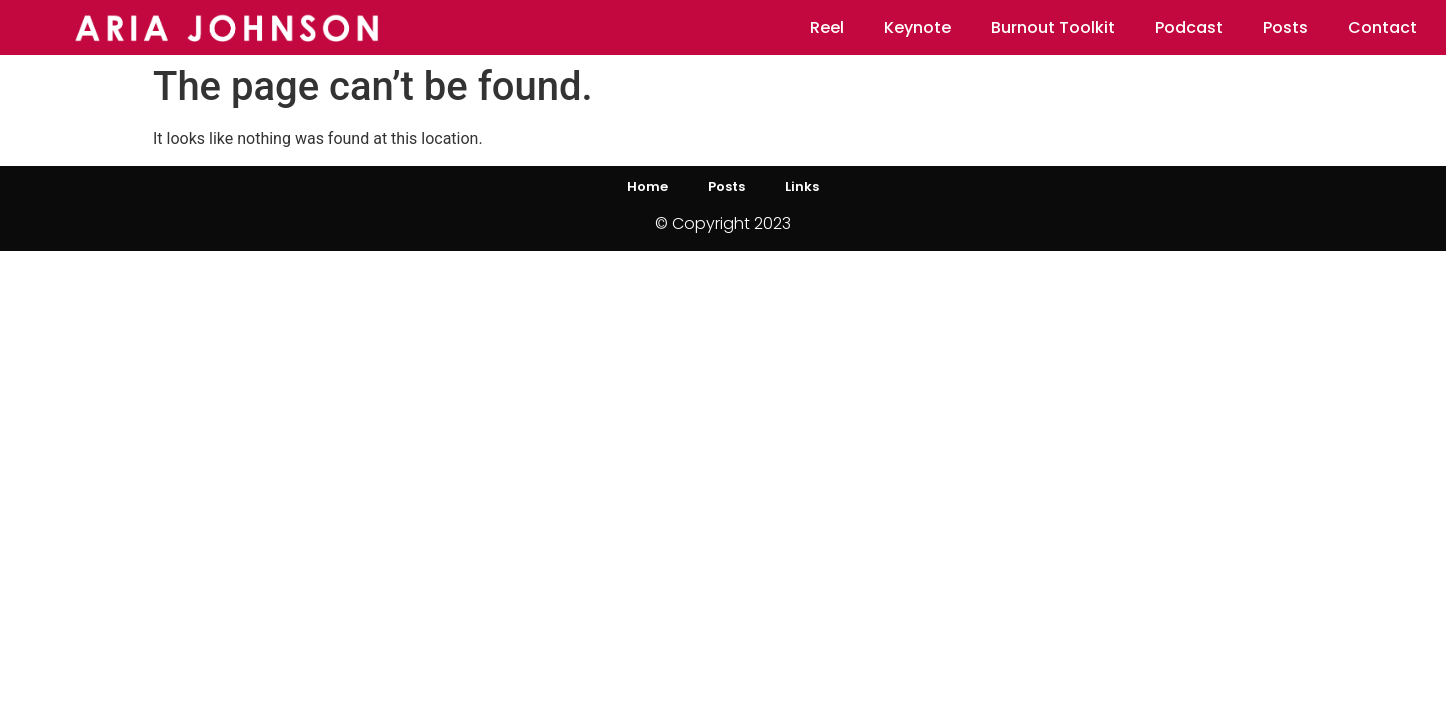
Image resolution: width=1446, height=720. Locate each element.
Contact (1382, 27)
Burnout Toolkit (1053, 27)
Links (802, 186)
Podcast (1189, 27)
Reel (827, 27)
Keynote (917, 27)
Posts (1285, 27)
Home (647, 186)
